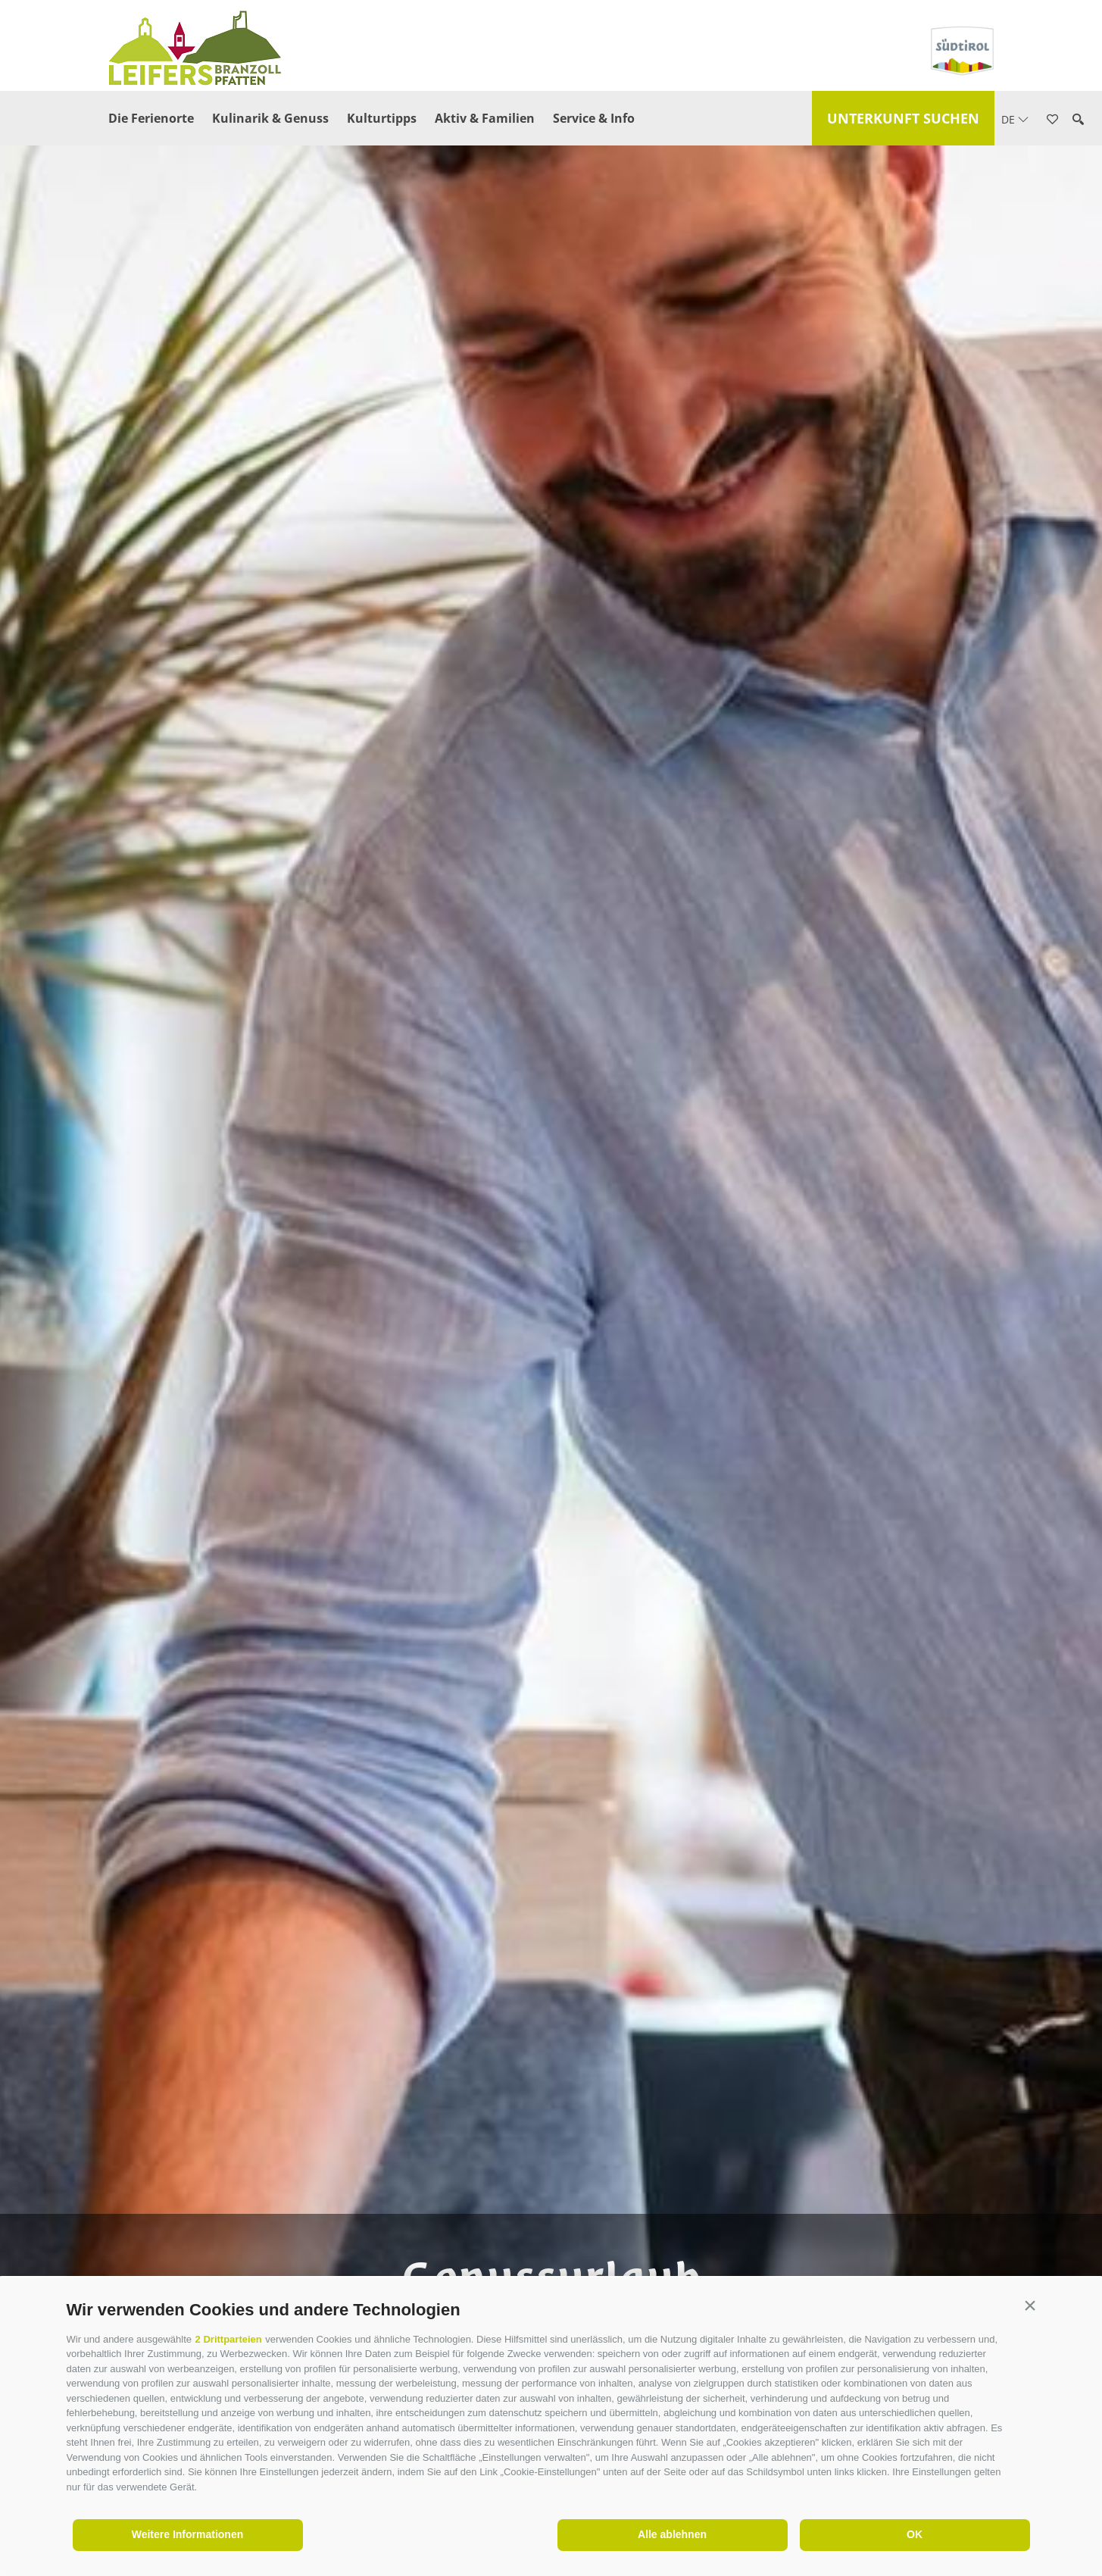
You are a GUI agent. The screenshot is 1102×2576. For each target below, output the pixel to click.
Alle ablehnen (672, 2534)
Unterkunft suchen (903, 118)
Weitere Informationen (188, 2534)
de (1015, 119)
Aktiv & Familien (485, 118)
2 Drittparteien (228, 2339)
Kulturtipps (382, 118)
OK (914, 2534)
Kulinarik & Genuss (270, 118)
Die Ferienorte (151, 118)
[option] (551, 1313)
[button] (1030, 2306)
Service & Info (594, 118)
